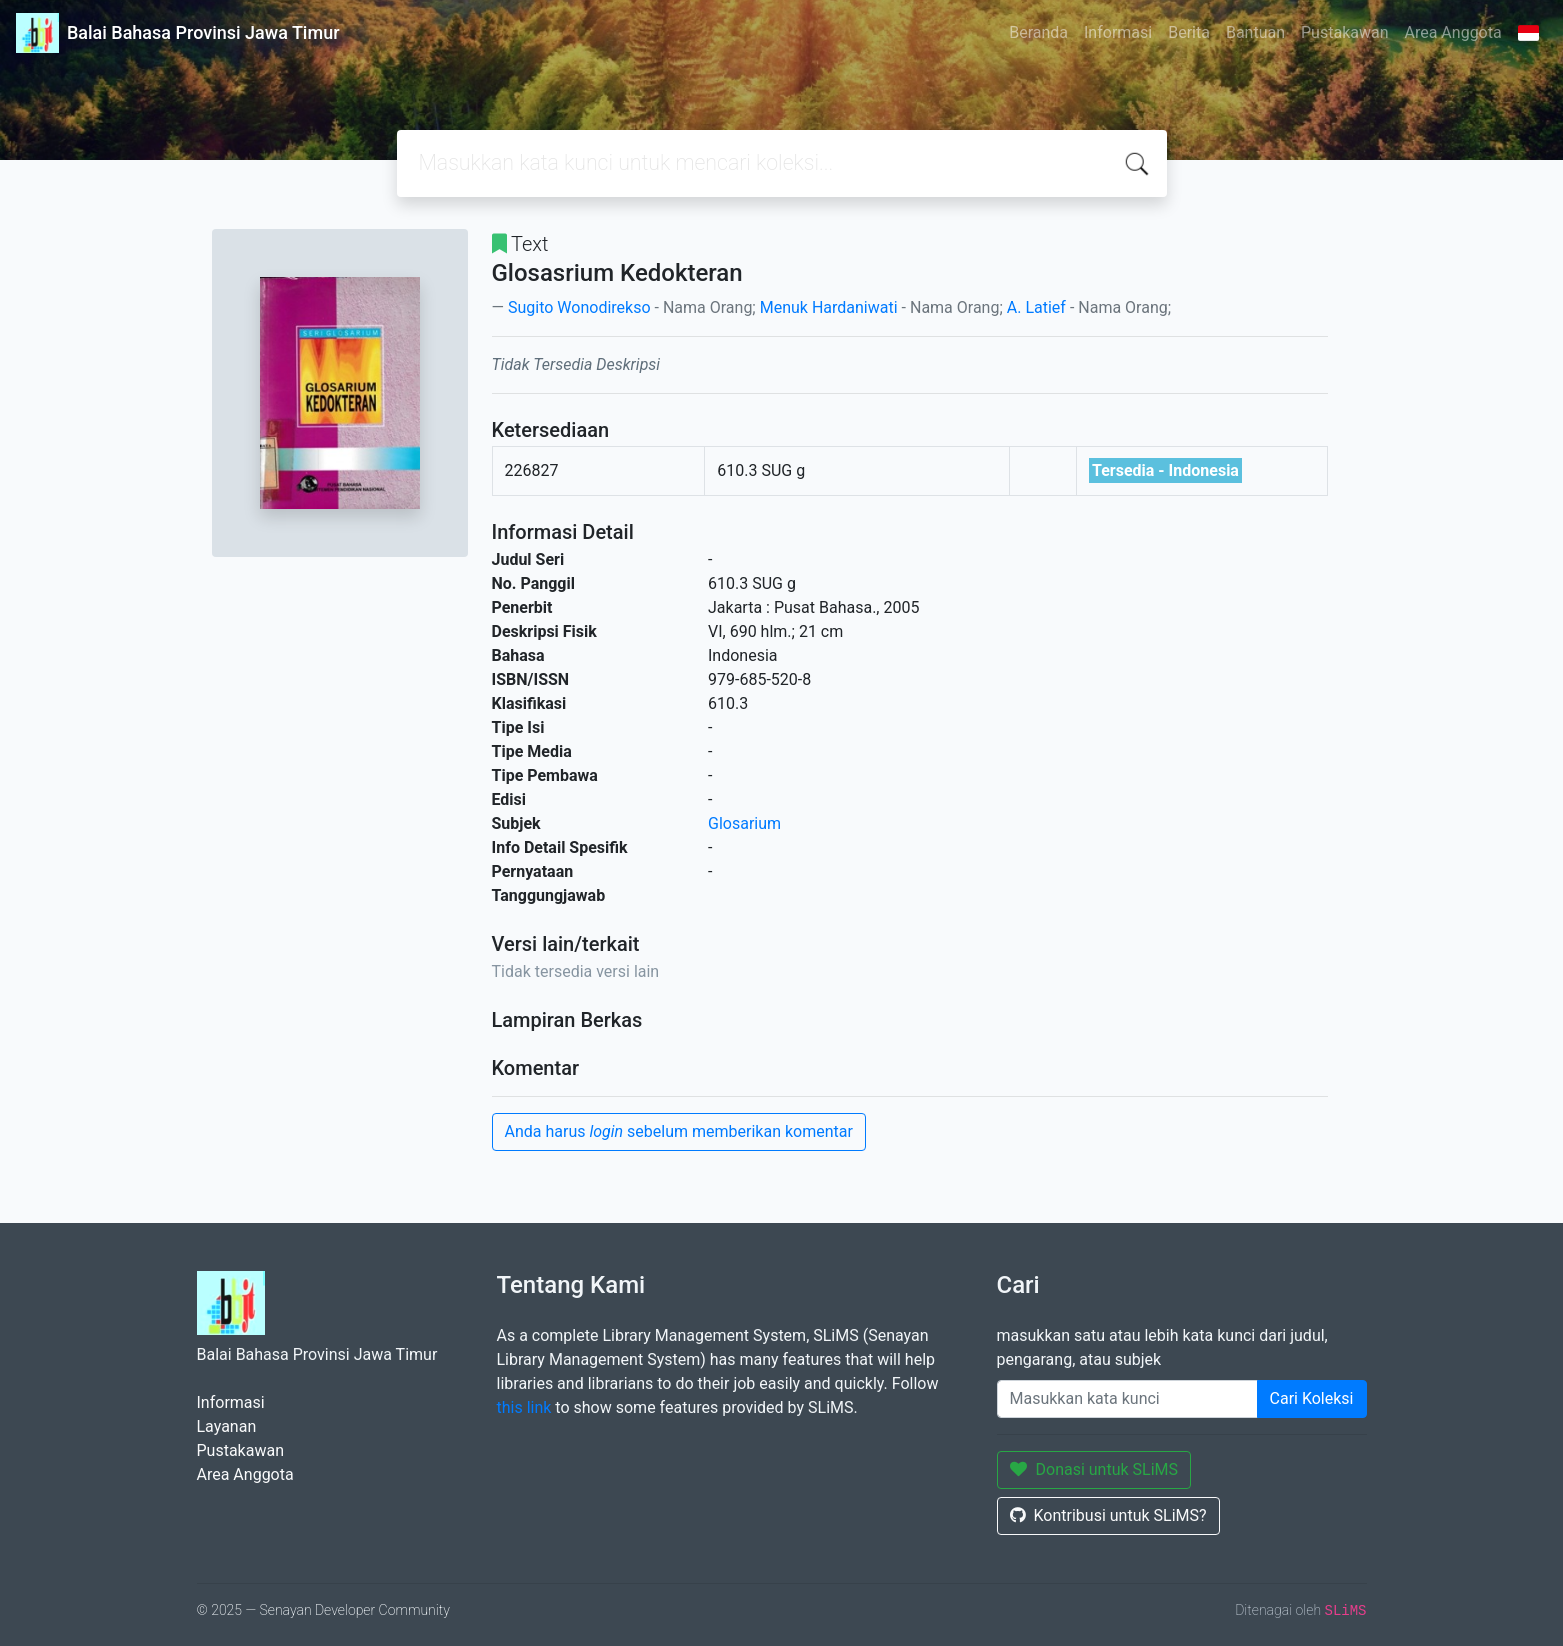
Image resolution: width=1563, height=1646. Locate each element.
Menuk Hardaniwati (829, 307)
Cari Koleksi (1312, 1398)
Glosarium (744, 823)
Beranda (1038, 32)
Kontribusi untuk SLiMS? (1108, 1515)
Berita (1189, 32)
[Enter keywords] (1127, 1399)
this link (524, 1407)
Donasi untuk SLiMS (1094, 1469)
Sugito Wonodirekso (579, 307)
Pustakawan (1344, 32)
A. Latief (1036, 307)
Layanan (227, 1426)
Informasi (1118, 32)
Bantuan (1255, 32)
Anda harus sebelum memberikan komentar (679, 1131)
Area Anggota (1453, 32)
